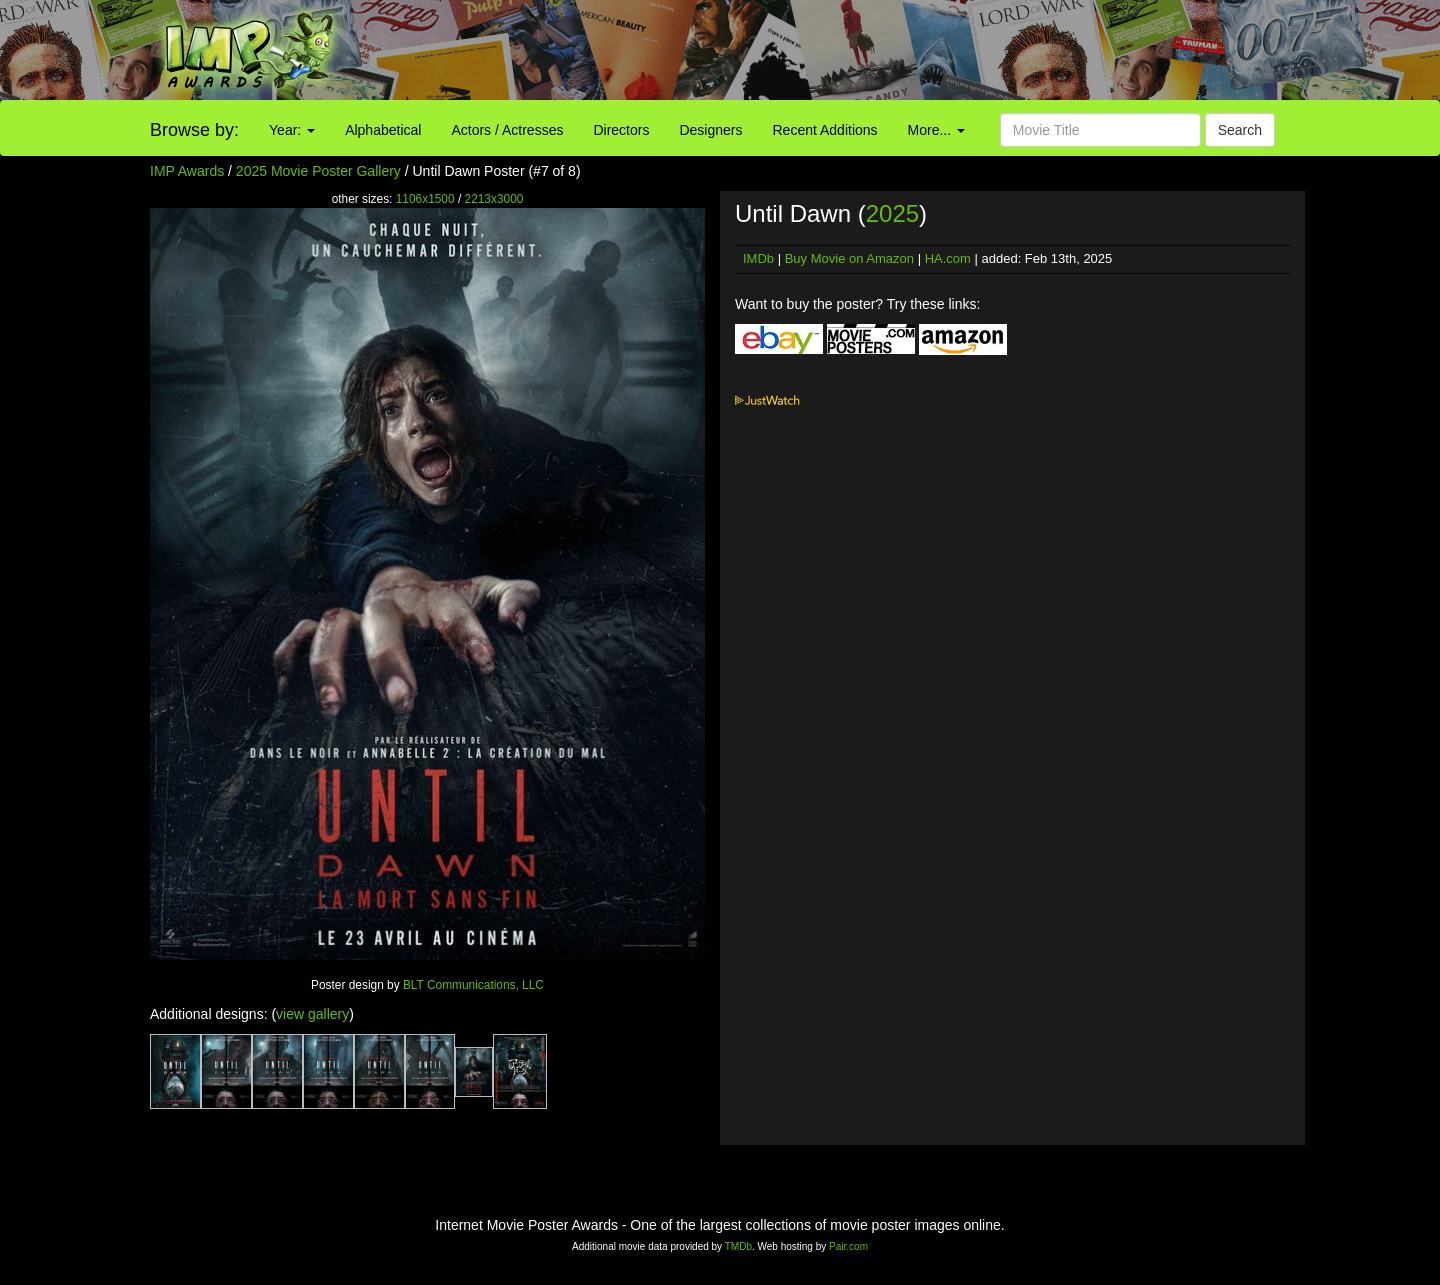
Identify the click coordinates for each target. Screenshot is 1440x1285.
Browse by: (194, 130)
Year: (292, 130)
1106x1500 (425, 199)
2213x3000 (494, 199)
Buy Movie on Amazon (849, 258)
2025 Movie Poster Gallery (318, 171)
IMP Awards (187, 171)
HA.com (948, 258)
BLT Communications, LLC (473, 985)
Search (1240, 130)
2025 (892, 213)
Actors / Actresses (507, 130)
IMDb (758, 258)
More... (936, 130)
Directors (621, 130)
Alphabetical (383, 130)
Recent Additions (825, 130)
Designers (710, 130)
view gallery (312, 1014)
